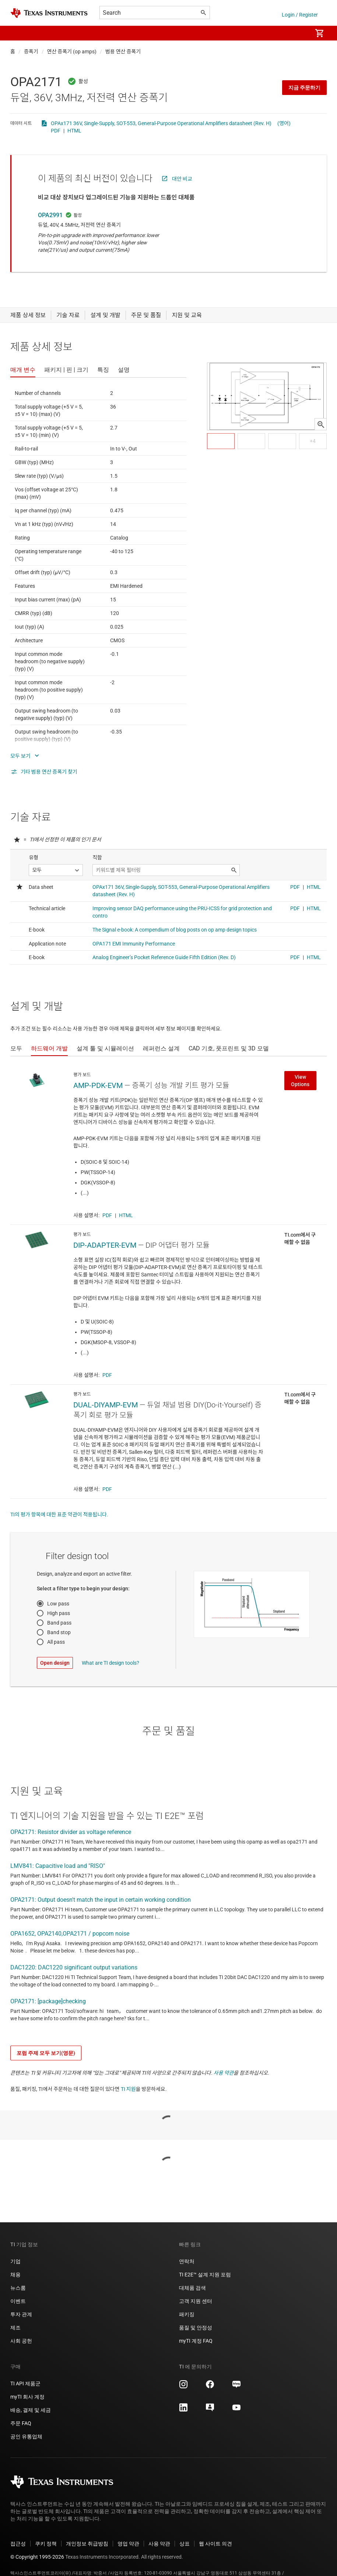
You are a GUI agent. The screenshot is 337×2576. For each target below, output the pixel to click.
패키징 (186, 2314)
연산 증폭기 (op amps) (71, 51)
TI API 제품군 (25, 2383)
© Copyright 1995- (37, 2557)
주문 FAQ (20, 2423)
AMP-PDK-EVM (98, 1085)
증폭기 (31, 51)
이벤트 (18, 2301)
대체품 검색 (192, 2288)
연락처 (186, 2261)
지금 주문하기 (304, 88)
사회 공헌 (21, 2341)
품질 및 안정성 (195, 2328)
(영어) (284, 123)
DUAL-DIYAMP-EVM (105, 1404)
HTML (74, 131)
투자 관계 (21, 2314)
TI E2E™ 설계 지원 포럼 (205, 2275)
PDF (55, 131)
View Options (300, 1080)
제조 (15, 2328)
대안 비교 (182, 179)
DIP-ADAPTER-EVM (104, 1245)
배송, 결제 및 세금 (30, 2410)
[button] (17, 33)
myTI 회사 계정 (27, 2397)
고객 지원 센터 (195, 2301)
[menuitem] (298, 33)
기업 (15, 2261)
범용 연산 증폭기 (123, 51)
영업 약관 (128, 2544)
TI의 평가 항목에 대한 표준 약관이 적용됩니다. (59, 1514)
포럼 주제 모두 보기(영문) (46, 2053)
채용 (15, 2275)
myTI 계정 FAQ (196, 2341)
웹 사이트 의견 (215, 2544)
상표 (184, 2544)
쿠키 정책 (46, 2544)
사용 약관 (224, 2073)
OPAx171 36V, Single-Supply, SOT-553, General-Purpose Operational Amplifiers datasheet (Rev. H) (161, 123)
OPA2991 (50, 215)
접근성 (18, 2544)
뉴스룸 (18, 2288)
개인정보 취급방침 (87, 2544)
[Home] (49, 13)
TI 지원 (128, 2089)
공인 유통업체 (26, 2436)
